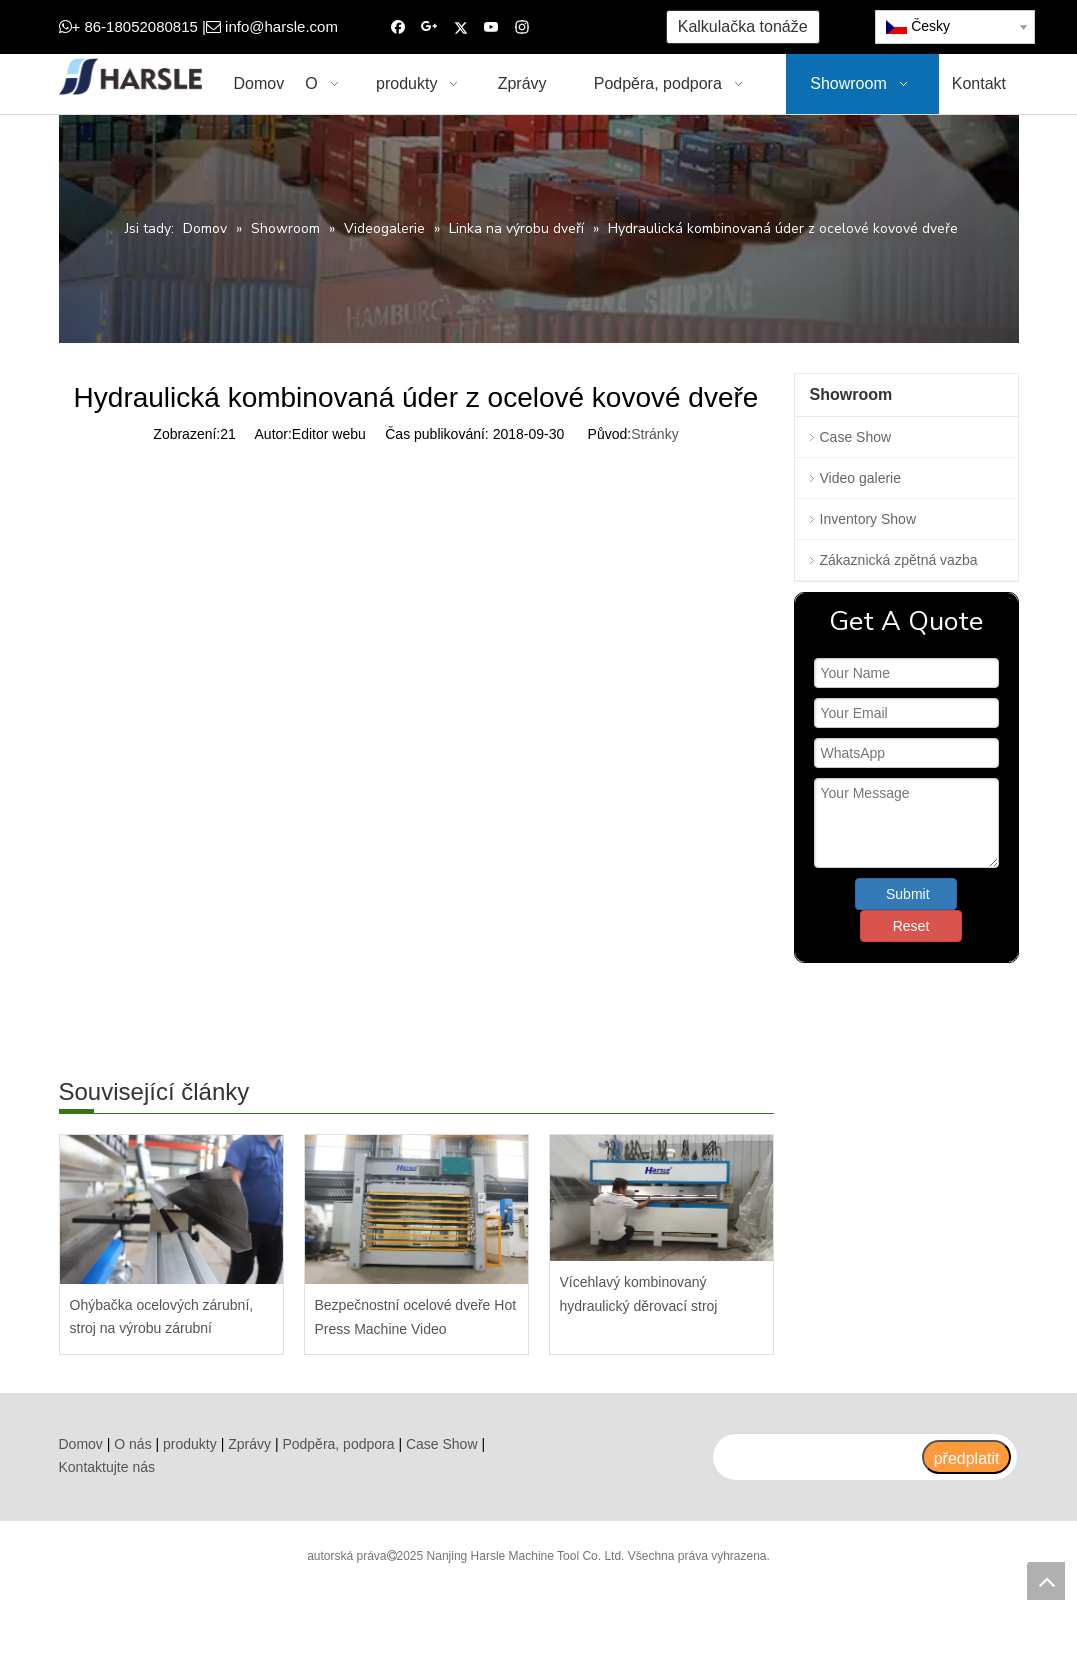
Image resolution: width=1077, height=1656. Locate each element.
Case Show (856, 437)
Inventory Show (868, 519)
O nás (132, 1444)
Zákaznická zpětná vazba (899, 560)
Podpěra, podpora (338, 1444)
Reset (911, 926)
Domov (81, 1444)
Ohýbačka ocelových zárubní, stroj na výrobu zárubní (162, 1317)
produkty (190, 1444)
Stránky (654, 434)
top (1046, 1581)
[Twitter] (460, 27)
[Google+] (429, 27)
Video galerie (860, 478)
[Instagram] (522, 27)
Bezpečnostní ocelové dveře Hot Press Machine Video (416, 1317)
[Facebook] (398, 27)
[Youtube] (491, 27)
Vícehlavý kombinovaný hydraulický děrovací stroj (639, 1294)
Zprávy (249, 1444)
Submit (908, 894)
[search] (816, 1457)
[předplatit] (967, 1457)
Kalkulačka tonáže (743, 26)
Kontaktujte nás (107, 1467)
